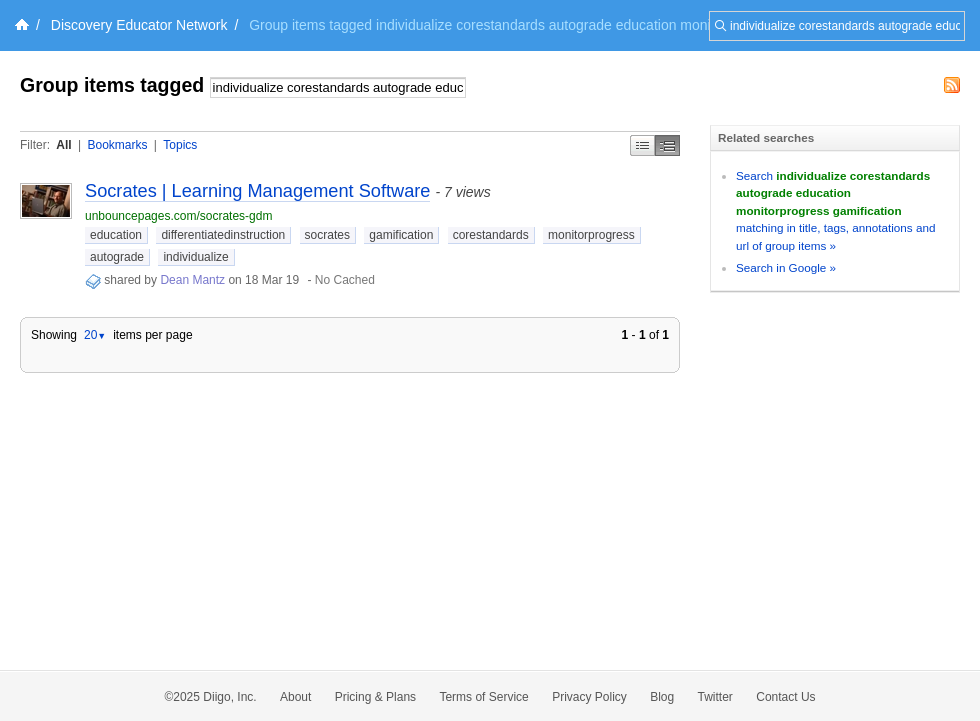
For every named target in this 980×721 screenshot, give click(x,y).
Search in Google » (786, 267)
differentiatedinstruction (223, 235)
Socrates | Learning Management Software (257, 191)
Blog (662, 697)
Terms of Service (483, 697)
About (295, 697)
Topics (180, 145)
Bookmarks (117, 145)
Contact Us (785, 697)
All (63, 145)
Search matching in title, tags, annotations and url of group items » (835, 210)
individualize (195, 257)
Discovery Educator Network (139, 25)
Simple (642, 145)
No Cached (345, 280)
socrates (327, 235)
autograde (117, 257)
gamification (401, 235)
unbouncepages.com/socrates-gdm (178, 216)
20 (95, 335)
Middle (667, 145)
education (116, 235)
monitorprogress (591, 235)
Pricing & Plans (375, 697)
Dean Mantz (192, 280)
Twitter (715, 697)
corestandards (491, 235)
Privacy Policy (589, 697)
